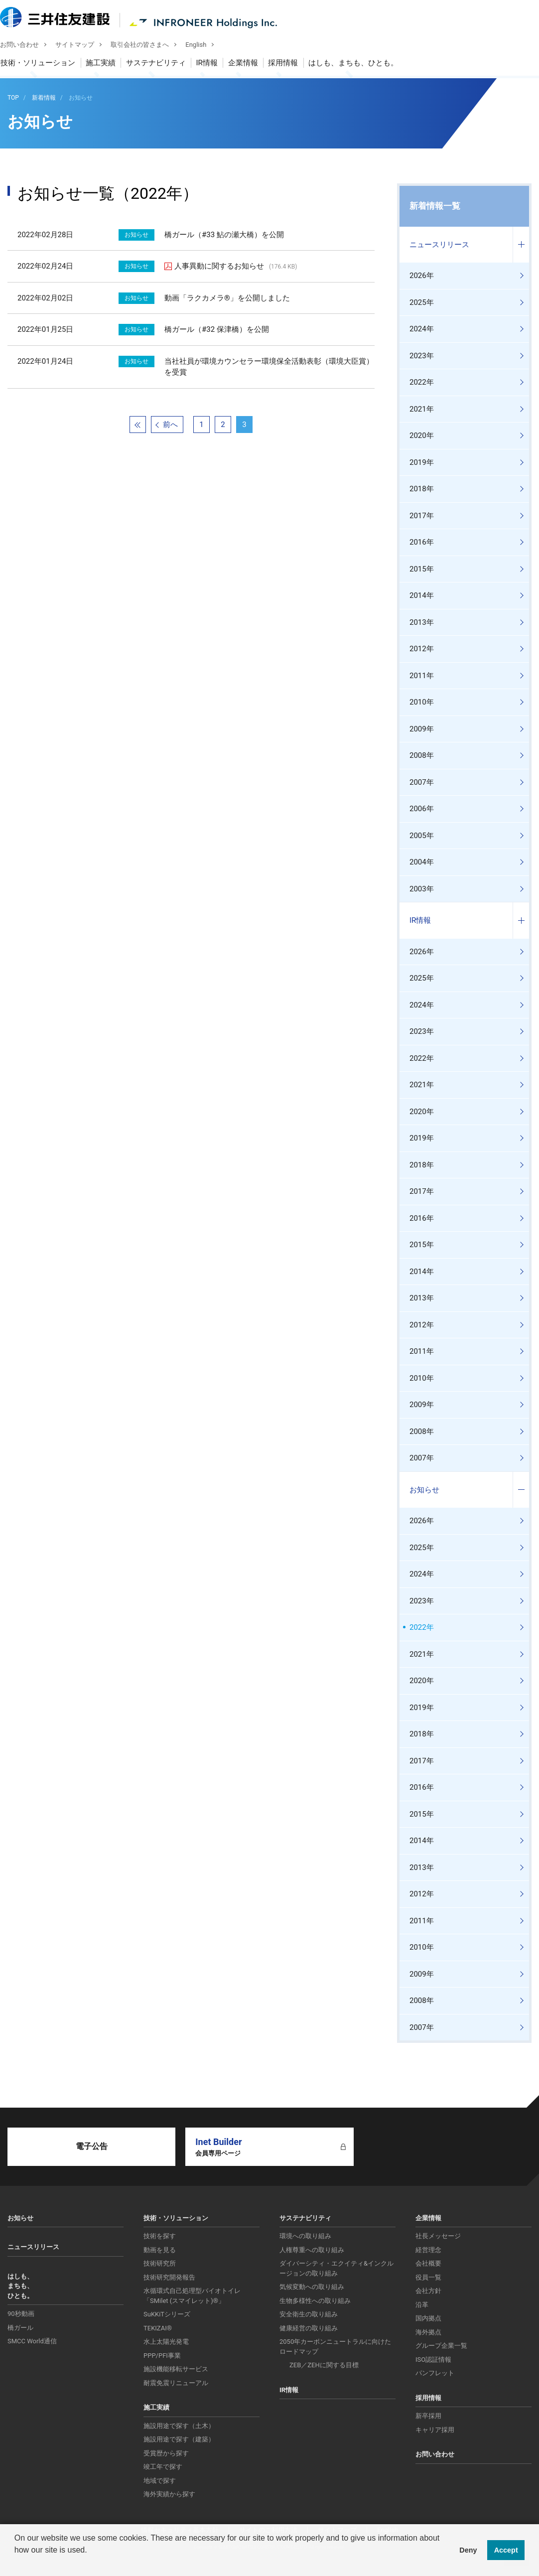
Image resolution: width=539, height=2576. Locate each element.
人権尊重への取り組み (311, 2250)
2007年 (421, 782)
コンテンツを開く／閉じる (521, 245)
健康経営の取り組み (308, 2328)
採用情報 (290, 64)
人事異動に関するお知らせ (235, 266)
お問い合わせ (26, 45)
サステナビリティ (163, 64)
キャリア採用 (434, 2429)
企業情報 (250, 64)
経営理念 (428, 2250)
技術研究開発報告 (169, 2277)
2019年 (421, 462)
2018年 (421, 488)
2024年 (421, 328)
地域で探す (159, 2480)
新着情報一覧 (434, 206)
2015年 (421, 569)
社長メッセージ (438, 2236)
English (203, 45)
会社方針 (428, 2290)
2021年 (421, 409)
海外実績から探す (169, 2494)
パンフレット (434, 2373)
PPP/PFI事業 (162, 2355)
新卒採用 (428, 2416)
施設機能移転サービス (175, 2369)
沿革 (421, 2304)
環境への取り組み (305, 2236)
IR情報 (214, 64)
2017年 (421, 515)
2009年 (421, 728)
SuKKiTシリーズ (166, 2314)
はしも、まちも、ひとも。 (360, 64)
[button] (15, 2563)
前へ (170, 424)
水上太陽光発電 (166, 2341)
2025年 (421, 302)
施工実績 (108, 64)
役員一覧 (428, 2277)
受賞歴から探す (166, 2453)
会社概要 (428, 2263)
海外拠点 (428, 2332)
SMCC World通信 (32, 2341)
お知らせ (424, 1489)
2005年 (421, 835)
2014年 (421, 595)
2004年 (421, 862)
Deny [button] (468, 2550)
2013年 (421, 622)
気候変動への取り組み (311, 2286)
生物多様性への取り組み (315, 2300)
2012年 (421, 648)
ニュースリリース (439, 244)
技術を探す (159, 2236)
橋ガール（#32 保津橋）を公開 (216, 329)
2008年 (421, 755)
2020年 (421, 435)
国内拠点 (428, 2318)
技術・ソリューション (45, 64)
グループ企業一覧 (441, 2345)
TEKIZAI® (157, 2328)
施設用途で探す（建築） (179, 2439)
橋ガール (20, 2327)
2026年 (421, 275)
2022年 (421, 382)
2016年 (421, 542)
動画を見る (159, 2250)
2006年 (421, 808)
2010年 (421, 702)
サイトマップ (82, 45)
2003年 (421, 888)
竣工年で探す (162, 2466)
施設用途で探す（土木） (179, 2426)
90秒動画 (20, 2313)
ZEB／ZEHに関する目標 (324, 2365)
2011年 (421, 675)
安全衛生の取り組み (308, 2314)
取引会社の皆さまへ (147, 45)
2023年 (421, 355)
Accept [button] (506, 2550)
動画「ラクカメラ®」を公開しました (227, 297)
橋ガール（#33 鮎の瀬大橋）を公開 (224, 234)
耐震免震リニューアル (175, 2383)
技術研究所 (159, 2263)
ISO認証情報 (433, 2359)
